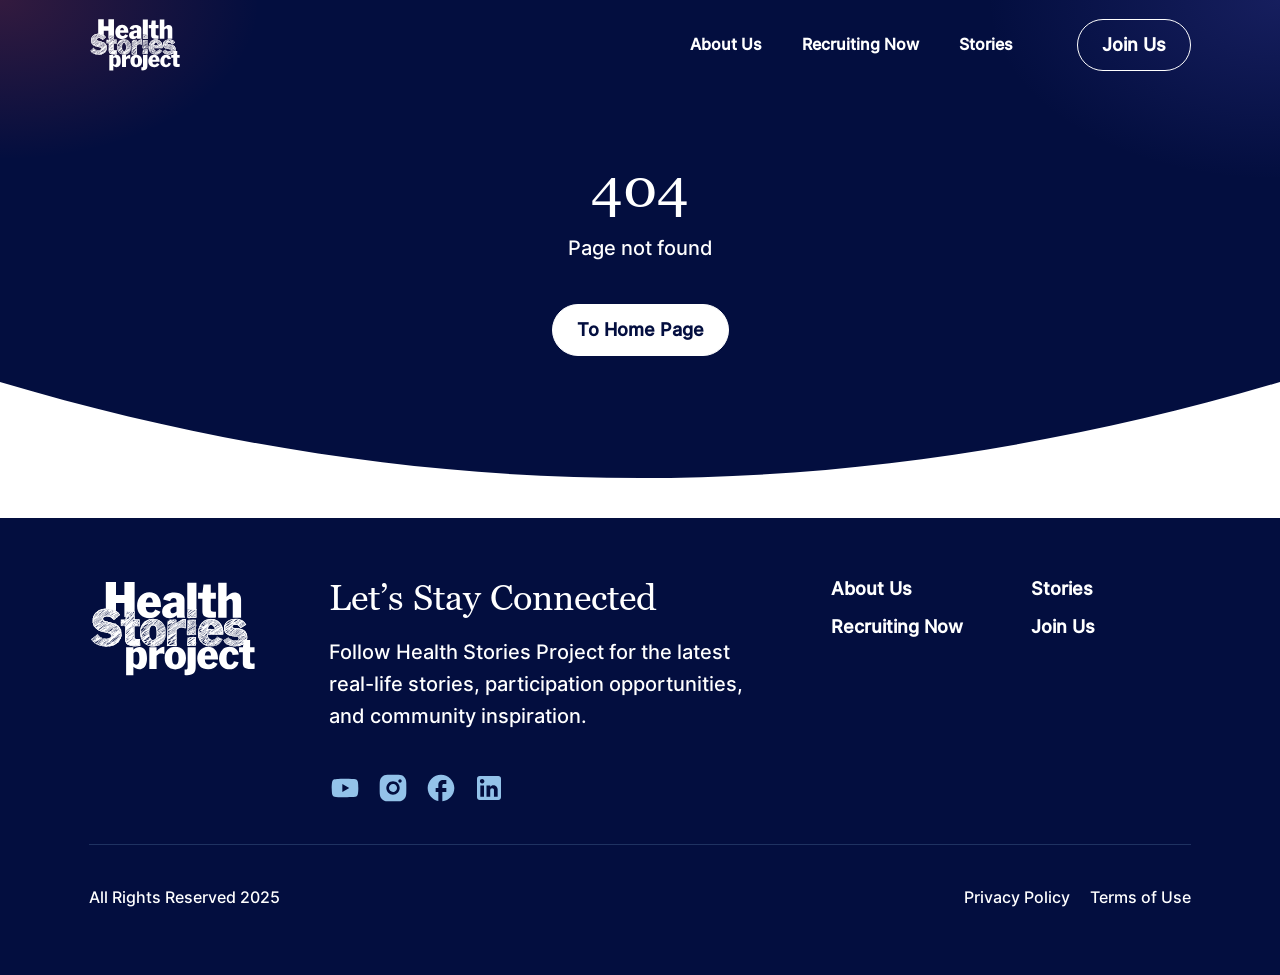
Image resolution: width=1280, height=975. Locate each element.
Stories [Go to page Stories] (1062, 589)
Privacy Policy (1017, 897)
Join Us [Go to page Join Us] (1063, 627)
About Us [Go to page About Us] (871, 589)
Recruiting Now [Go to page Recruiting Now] (897, 627)
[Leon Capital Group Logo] (173, 629)
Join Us (1134, 44)
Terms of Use (1140, 897)
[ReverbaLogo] (135, 45)
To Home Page (640, 329)
